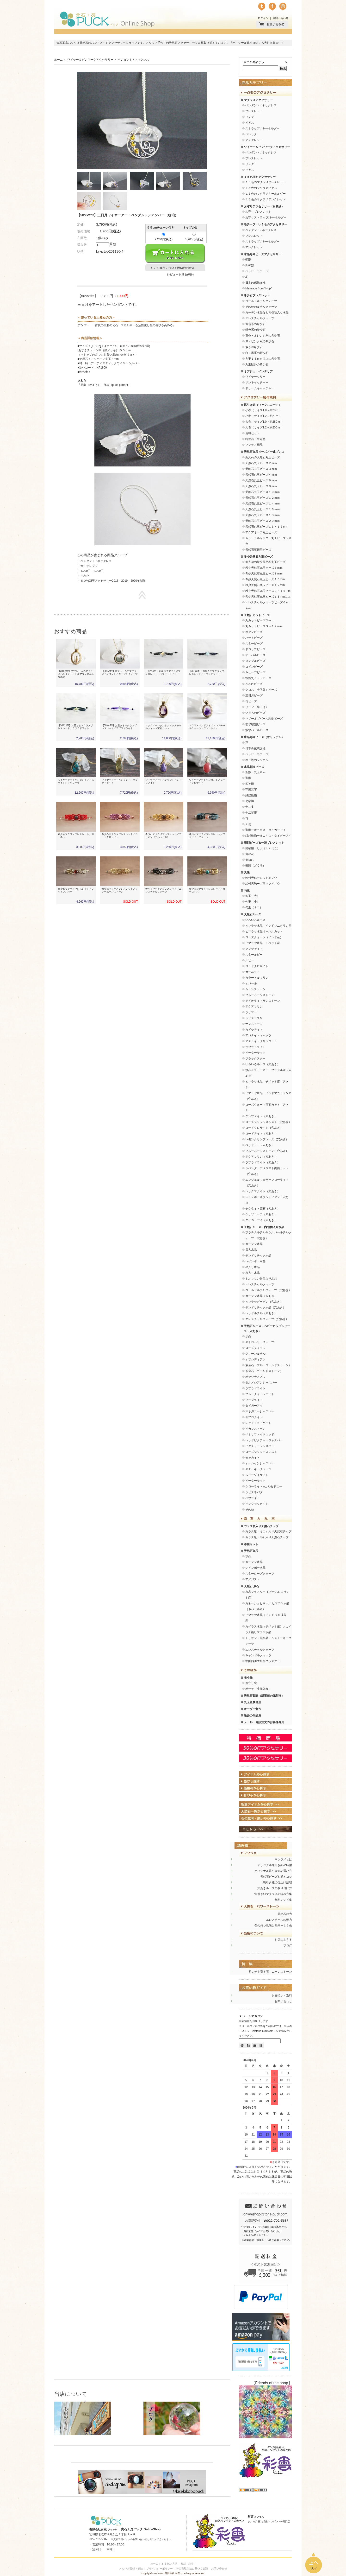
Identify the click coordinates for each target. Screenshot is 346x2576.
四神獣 (249, 265)
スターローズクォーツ (259, 1573)
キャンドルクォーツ (258, 1655)
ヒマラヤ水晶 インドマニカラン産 (268, 925)
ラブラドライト (255, 1047)
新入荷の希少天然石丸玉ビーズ (265, 562)
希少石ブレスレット (257, 295)
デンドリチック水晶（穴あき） (265, 1307)
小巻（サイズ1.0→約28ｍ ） (263, 410)
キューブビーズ (255, 672)
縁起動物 (251, 795)
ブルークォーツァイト (259, 1394)
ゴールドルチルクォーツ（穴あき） (268, 1290)
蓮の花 (249, 854)
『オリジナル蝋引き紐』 (245, 43)
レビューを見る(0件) (180, 274)
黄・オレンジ (89, 566)
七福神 (249, 801)
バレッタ (251, 134)
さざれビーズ (254, 684)
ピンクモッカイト (256, 1503)
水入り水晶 (252, 1273)
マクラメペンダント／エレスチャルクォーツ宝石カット (163, 727)
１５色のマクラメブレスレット (265, 182)
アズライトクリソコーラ (261, 1041)
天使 (248, 824)
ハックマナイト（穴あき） (262, 1191)
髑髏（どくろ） (255, 865)
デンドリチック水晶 (258, 1255)
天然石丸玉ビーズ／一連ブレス (264, 451)
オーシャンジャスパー (259, 1463)
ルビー (249, 960)
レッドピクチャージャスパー (264, 1440)
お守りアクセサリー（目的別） (264, 206)
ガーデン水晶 (254, 1244)
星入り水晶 (252, 1267)
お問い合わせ (280, 18)
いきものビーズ (255, 712)
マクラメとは (283, 1859)
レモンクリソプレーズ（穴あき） (267, 1139)
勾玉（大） (252, 896)
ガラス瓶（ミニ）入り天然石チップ (268, 1531)
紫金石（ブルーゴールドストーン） (268, 1365)
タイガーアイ (254, 1405)
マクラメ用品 (254, 444)
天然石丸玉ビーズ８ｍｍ (261, 486)
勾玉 (247, 890)
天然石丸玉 (251, 1551)
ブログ (287, 1945)
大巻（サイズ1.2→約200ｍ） (264, 427)
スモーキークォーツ (258, 1469)
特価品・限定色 (255, 439)
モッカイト (252, 1457)
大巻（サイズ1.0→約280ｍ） (264, 421)
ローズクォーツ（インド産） (264, 937)
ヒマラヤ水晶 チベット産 (262, 943)
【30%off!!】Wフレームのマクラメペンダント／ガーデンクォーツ (120, 672)
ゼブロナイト (254, 1417)
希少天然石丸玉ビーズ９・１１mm (267, 591)
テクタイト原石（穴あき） (262, 1208)
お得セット (252, 433)
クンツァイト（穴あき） (261, 1116)
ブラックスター (255, 1058)
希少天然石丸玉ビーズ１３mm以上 (267, 596)
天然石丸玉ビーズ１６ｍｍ (262, 509)
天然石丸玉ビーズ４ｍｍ (261, 474)
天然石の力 (285, 1914)
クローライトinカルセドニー (263, 1486)
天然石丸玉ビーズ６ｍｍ (261, 480)
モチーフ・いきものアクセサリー (265, 224)
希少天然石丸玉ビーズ (258, 556)
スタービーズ (254, 643)
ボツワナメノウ (255, 1376)
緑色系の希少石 (255, 330)
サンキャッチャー (256, 382)
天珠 (247, 872)
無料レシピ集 (283, 1899)
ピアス (249, 122)
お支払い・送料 (282, 1995)
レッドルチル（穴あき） (261, 1313)
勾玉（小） (252, 901)
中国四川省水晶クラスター (262, 1661)
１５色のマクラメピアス (261, 188)
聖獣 (248, 259)
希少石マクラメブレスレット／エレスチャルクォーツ (163, 890)
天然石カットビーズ (257, 615)
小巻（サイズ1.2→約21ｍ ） (263, 416)
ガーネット (252, 972)
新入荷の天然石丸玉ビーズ (262, 457)
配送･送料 (187, 2563)
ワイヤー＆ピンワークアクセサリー (90, 59)
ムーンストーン (255, 989)
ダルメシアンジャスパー (261, 1382)
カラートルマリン (256, 977)
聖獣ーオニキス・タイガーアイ (265, 830)
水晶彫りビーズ (254, 767)
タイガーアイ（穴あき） (261, 1220)
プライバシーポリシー (159, 2568)
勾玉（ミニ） (254, 907)
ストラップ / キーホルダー (262, 128)
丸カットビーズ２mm (259, 620)
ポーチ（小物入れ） (258, 1688)
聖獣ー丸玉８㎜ (255, 772)
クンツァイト (254, 948)
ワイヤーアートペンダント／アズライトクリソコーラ (76, 781)
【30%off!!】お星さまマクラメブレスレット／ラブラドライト (163, 672)
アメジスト (252, 1579)
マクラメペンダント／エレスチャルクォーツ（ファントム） (207, 727)
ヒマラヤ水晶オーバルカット (264, 931)
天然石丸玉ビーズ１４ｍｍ (262, 503)
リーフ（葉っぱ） (256, 707)
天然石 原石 (251, 1586)
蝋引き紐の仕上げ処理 (277, 1882)
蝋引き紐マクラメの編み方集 (273, 1894)
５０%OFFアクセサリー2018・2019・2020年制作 (113, 580)
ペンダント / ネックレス (133, 59)
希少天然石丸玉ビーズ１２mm (265, 585)
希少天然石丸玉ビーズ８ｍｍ (264, 573)
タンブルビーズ (255, 661)
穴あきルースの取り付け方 (274, 1888)
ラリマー (251, 1012)
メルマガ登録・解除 (131, 2568)
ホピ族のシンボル (256, 760)
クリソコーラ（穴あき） (261, 1214)
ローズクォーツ (255, 1348)
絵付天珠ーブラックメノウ (262, 883)
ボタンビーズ (254, 632)
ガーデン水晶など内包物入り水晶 (267, 312)
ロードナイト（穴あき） (261, 1133)
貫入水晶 (251, 1249)
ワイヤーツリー (255, 376)
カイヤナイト (254, 1029)
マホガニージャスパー (259, 1411)
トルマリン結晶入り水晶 (261, 1278)
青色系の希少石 (255, 324)
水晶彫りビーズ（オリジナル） (264, 737)
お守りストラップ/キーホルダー (265, 217)
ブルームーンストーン (259, 995)
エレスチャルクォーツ (259, 318)
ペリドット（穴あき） (259, 1145)
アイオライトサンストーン (262, 1000)
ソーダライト (254, 1400)
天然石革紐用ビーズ (258, 549)
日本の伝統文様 (255, 282)
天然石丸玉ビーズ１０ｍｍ (262, 492)
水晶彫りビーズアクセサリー (262, 254)
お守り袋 (251, 1683)
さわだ (84, 575)
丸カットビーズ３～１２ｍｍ (264, 626)
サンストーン (254, 1024)
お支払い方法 (170, 2563)
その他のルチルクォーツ (261, 306)
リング (249, 117)
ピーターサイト (255, 1052)
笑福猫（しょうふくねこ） (262, 848)
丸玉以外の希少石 (256, 364)
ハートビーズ (254, 637)
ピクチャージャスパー (259, 1446)
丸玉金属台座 (252, 1702)
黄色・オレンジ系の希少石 (262, 335)
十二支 (249, 807)
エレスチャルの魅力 (279, 1919)
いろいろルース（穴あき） (262, 1064)
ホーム (58, 59)
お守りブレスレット (258, 211)
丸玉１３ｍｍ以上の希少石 (262, 358)
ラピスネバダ (254, 1492)
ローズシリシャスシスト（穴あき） (268, 1122)
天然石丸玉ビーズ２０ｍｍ (262, 521)
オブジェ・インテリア (258, 371)
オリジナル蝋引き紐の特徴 (274, 1865)
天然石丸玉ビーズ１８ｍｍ (262, 515)
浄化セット (251, 1544)
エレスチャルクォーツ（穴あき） (267, 1319)
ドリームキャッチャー (259, 388)
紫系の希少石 (254, 347)
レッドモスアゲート (258, 1423)
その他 (249, 1509)
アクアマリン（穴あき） (261, 1156)
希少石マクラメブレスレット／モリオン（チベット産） (163, 835)
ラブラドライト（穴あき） (262, 1162)
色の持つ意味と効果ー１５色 (273, 1925)
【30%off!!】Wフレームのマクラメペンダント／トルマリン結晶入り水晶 (76, 674)
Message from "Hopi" (258, 288)
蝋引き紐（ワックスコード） (262, 405)
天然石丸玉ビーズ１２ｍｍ (262, 497)
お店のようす (283, 1939)
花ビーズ (251, 701)
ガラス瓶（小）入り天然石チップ (267, 1537)
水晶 (248, 1336)
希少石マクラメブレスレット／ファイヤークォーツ (207, 835)
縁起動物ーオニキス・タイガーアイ (268, 835)
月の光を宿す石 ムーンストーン (270, 1971)
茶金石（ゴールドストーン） (264, 1371)
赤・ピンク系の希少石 (259, 341)
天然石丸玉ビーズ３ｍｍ (261, 469)
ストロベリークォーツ (259, 1342)
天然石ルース (252, 914)
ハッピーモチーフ (256, 271)
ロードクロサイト (256, 966)
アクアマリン (254, 1006)
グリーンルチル (255, 1353)
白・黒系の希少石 (256, 353)
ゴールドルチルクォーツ (261, 301)
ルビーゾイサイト (256, 1475)
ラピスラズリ (254, 1018)
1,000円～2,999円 (92, 571)
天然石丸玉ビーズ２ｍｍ (261, 463)
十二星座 (251, 812)
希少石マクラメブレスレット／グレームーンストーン (120, 890)
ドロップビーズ (255, 649)
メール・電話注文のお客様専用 (264, 1722)
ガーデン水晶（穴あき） (261, 1296)
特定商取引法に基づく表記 (192, 2568)
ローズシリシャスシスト (261, 1452)
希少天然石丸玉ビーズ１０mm (265, 579)
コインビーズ (254, 666)
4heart (249, 859)
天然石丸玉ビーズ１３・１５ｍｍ (267, 526)
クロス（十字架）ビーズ (261, 689)
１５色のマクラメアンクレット (265, 199)
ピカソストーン (255, 1428)
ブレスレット (254, 111)
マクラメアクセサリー (258, 100)
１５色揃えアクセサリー (260, 177)
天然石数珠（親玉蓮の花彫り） (264, 1695)
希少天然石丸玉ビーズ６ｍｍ (264, 567)
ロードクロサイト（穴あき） (264, 1127)
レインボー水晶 (255, 1261)
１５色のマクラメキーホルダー (265, 193)
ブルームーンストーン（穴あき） (267, 1151)
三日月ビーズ (254, 695)
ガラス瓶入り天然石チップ (261, 1526)
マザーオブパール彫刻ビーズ (264, 718)
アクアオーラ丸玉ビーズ (261, 532)
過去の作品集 (252, 1715)
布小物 (248, 1677)
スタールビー (254, 954)
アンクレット (254, 140)
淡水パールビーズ (256, 730)
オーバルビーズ (255, 655)
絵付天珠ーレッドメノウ (261, 878)
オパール (251, 983)
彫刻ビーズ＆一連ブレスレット (264, 842)
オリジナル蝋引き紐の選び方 (273, 1871)
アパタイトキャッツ (258, 1035)
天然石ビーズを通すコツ (276, 1876)
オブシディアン (255, 1359)
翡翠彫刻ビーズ (255, 724)
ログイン (263, 18)
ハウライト (252, 1498)
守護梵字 (251, 789)
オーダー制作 (252, 1709)
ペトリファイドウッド (259, 1434)
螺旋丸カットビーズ (258, 678)
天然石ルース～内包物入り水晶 (264, 1227)
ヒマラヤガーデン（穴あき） (264, 1301)
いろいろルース (255, 920)
